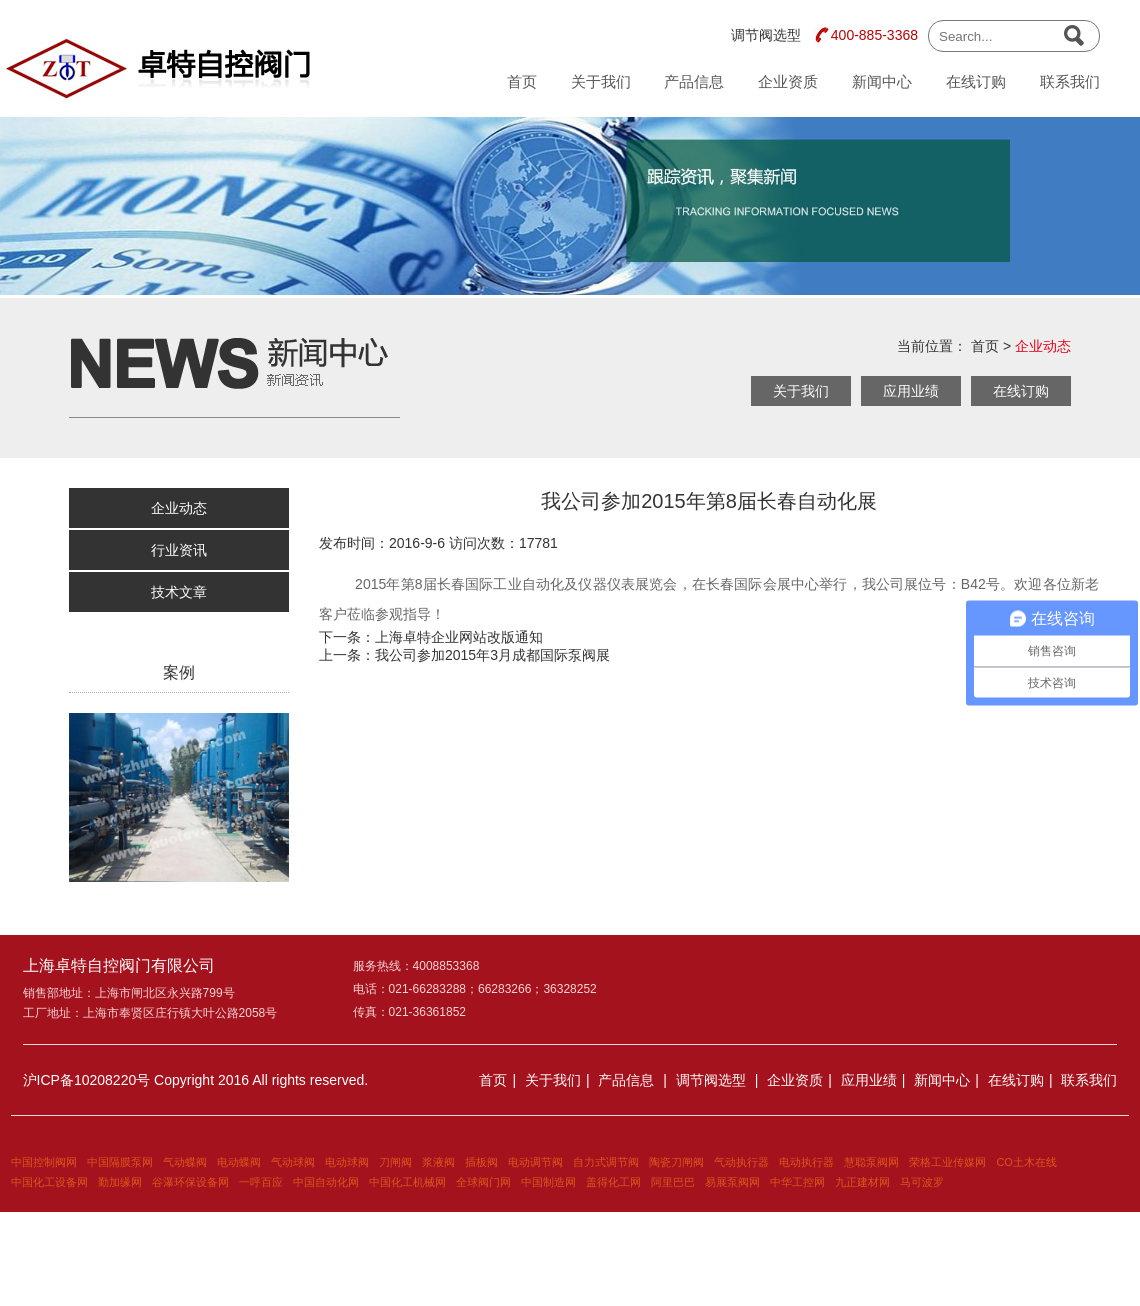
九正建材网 (862, 1182)
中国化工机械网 (407, 1182)
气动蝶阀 (185, 1162)
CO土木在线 (1026, 1162)
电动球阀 (347, 1162)
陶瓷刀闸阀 (676, 1162)
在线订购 (976, 81)
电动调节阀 (535, 1162)
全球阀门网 (483, 1182)
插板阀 (481, 1162)
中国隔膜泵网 (120, 1162)
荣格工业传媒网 (947, 1162)
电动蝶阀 (239, 1162)
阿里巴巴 (673, 1182)
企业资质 (788, 81)
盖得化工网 (613, 1182)
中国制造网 (548, 1182)
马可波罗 (922, 1182)
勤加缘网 (120, 1182)
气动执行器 (741, 1162)
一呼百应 (261, 1182)
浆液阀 (438, 1162)
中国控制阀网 (44, 1162)
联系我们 (1070, 81)
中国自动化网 (326, 1182)
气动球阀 (293, 1162)
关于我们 (601, 81)
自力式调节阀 (606, 1162)
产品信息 (694, 81)
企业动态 (1043, 346)
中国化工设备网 (49, 1182)
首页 (522, 81)
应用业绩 (911, 391)
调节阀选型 (766, 35)
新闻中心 (882, 81)
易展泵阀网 (732, 1182)
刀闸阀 (395, 1162)
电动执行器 (806, 1162)
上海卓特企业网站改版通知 (459, 637)
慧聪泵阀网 (871, 1162)
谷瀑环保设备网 (190, 1182)
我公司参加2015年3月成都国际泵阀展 (492, 655)
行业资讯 (179, 550)
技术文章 (179, 592)
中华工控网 (797, 1182)
